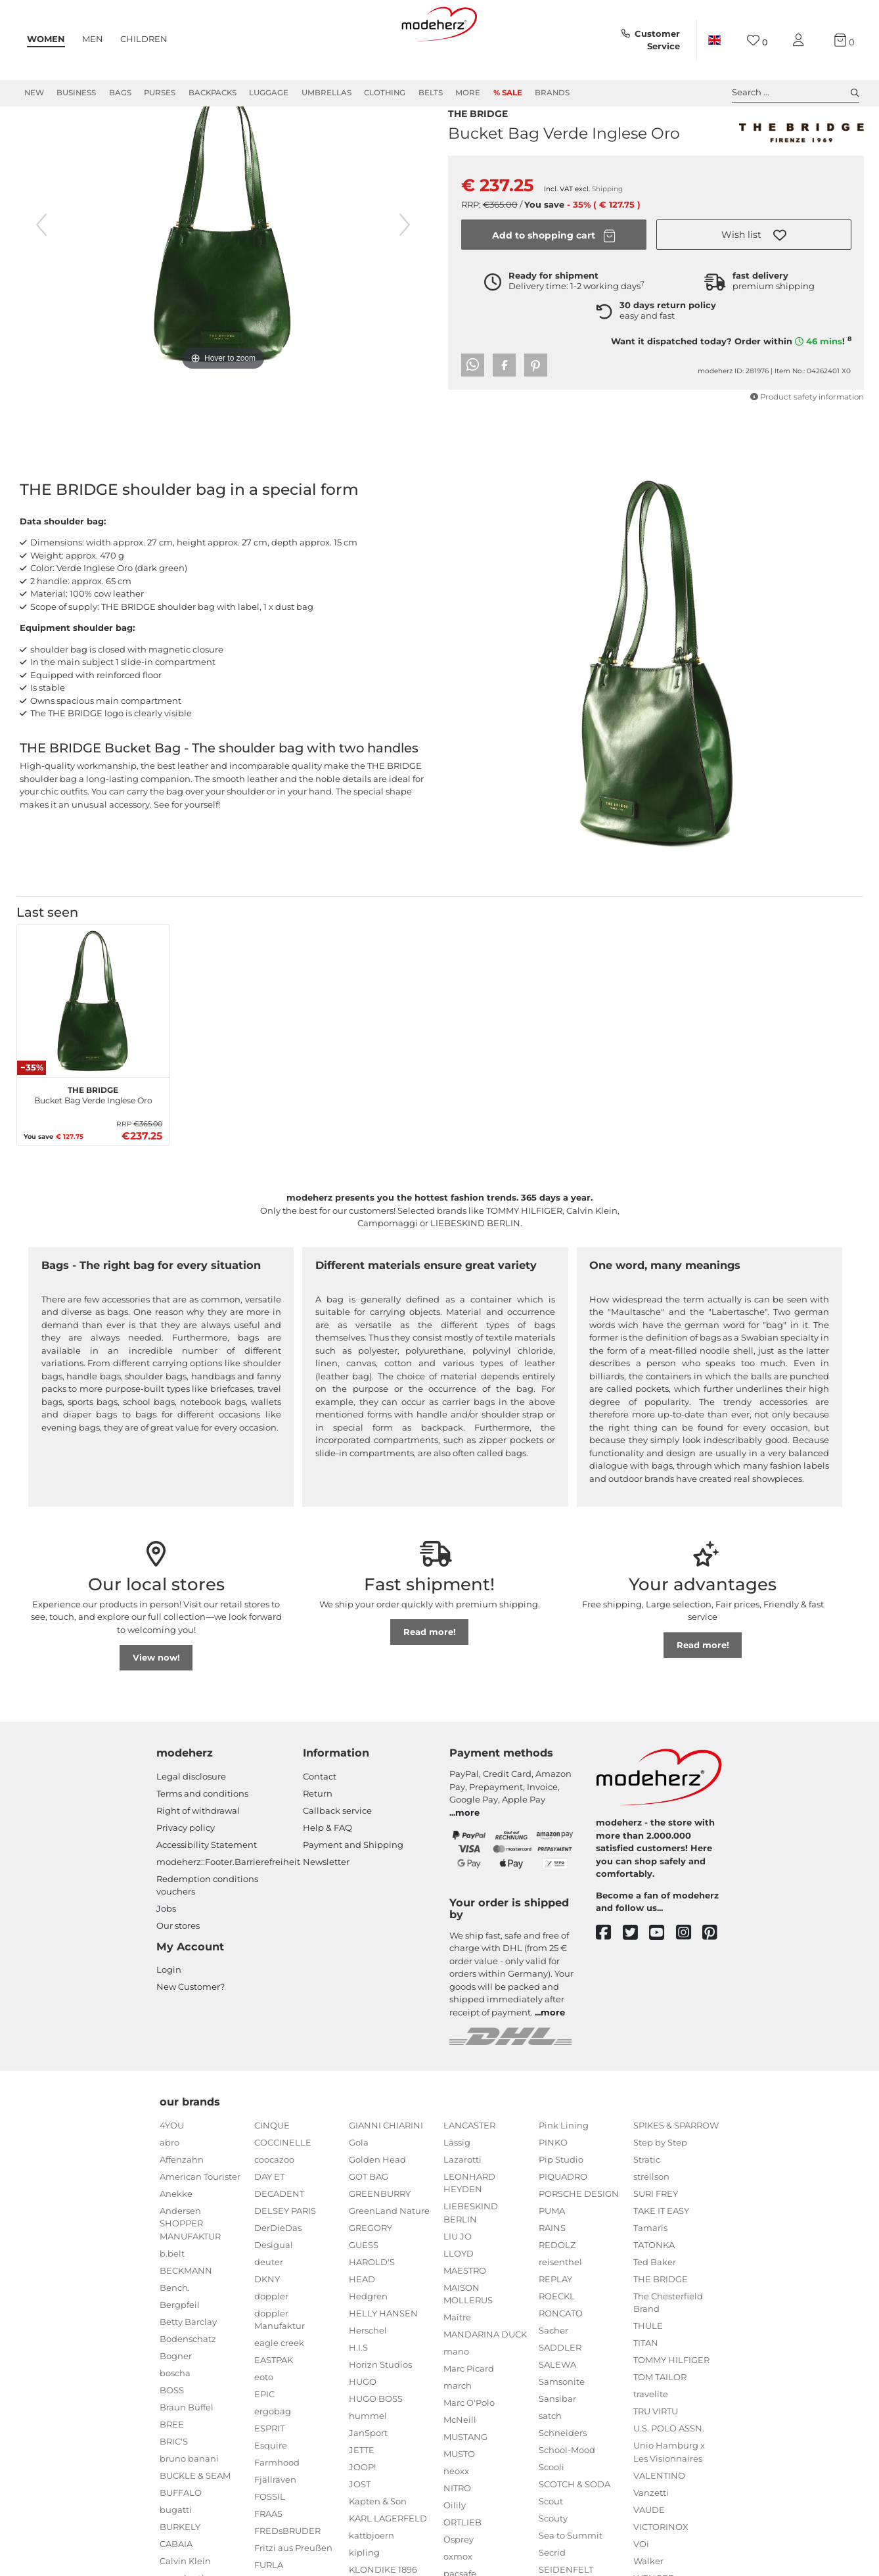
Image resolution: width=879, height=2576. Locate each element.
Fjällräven (275, 2516)
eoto (263, 2413)
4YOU (172, 2162)
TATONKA (654, 2281)
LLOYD (458, 2290)
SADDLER (560, 2384)
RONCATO (561, 2350)
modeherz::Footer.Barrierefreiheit (228, 1898)
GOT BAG (368, 2213)
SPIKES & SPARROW (676, 2162)
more (467, 1849)
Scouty (553, 2555)
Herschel (368, 2367)
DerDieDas (278, 2264)
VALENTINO (659, 2512)
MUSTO (459, 2490)
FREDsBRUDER (287, 2567)
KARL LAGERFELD (388, 2555)
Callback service (337, 1847)
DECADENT (279, 2230)
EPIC (264, 2431)
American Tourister (200, 2213)
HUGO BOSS (376, 2435)
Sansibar (557, 2435)
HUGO (362, 2418)
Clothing (384, 92)
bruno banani (189, 2495)
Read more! (429, 1668)
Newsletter (326, 1898)
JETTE (361, 2486)
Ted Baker (654, 2298)
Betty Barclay (188, 2358)
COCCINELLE (282, 2179)
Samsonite (562, 2418)
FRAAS (268, 2550)
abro (169, 2179)
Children (144, 39)
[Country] (714, 40)
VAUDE (649, 2546)
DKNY (267, 2316)
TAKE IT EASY (661, 2247)
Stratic (646, 2196)
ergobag (272, 2448)
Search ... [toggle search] (795, 92)
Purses (159, 92)
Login (168, 2006)
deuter (268, 2298)
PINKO (553, 2179)
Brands (552, 92)
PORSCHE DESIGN (579, 2230)
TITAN (645, 2379)
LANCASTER (469, 2162)
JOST (360, 2521)
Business (76, 92)
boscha (175, 2409)
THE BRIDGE (478, 137)
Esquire (270, 2482)
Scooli (551, 2503)
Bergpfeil (180, 2341)
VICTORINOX (660, 2563)
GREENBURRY (380, 2230)
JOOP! (362, 2503)
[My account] (801, 40)
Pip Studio (561, 2196)
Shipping (607, 214)
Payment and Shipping (353, 1881)
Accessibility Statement (206, 1881)
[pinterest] (715, 1969)
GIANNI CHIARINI (386, 2162)
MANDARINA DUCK (485, 2371)
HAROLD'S (372, 2298)
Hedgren (368, 2333)
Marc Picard (468, 2405)
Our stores (178, 1962)
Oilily (454, 2542)
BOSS (172, 2427)
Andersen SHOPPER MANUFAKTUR (190, 2260)
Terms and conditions (202, 1830)
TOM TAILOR (660, 2413)
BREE (172, 2461)
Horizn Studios (380, 2401)
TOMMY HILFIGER (671, 2396)
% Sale (507, 92)
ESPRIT (269, 2465)
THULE (648, 2362)
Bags (120, 92)
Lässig (456, 2179)
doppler (271, 2333)
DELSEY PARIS (285, 2247)
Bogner (176, 2392)
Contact (319, 1813)
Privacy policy (185, 1864)
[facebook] (609, 1969)
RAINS (552, 2264)
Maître (457, 2354)
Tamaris (650, 2264)
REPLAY (555, 2316)
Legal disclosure (191, 1813)
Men (92, 39)
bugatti (176, 2546)
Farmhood (277, 2499)
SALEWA (557, 2401)
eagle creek (279, 2379)
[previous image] (41, 261)
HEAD (362, 2316)
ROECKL (557, 2333)
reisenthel (560, 2298)
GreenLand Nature (389, 2247)
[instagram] (689, 1969)
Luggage (268, 92)
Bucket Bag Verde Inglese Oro (93, 1131)
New (34, 92)
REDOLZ (557, 2281)
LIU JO (457, 2273)
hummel (368, 2452)
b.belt (172, 2290)
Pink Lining (564, 2162)
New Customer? (190, 2023)
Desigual (273, 2281)
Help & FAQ (327, 1864)
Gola (359, 2179)
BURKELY (180, 2563)
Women (46, 39)
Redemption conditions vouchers (207, 1922)
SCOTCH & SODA (574, 2521)
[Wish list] (757, 40)
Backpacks (213, 92)
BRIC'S (174, 2478)
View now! (156, 1694)
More (467, 92)
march (457, 2422)
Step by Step (660, 2179)
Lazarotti (462, 2196)
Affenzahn (182, 2196)
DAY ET (269, 2213)
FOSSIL (269, 2533)
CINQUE (272, 2162)
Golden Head (377, 2196)
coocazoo (274, 2196)
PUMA (552, 2247)
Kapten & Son (378, 2538)
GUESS (363, 2281)
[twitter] (636, 1969)
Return (317, 1830)
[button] (753, 259)
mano (456, 2388)
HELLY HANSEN (383, 2350)
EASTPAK (273, 2396)
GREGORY (370, 2264)
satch (550, 2452)
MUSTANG (465, 2473)
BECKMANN (186, 2307)
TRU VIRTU (655, 2448)
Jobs (166, 1945)
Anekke (176, 2230)
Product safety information (807, 421)
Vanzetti (651, 2529)
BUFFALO (181, 2529)
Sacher (553, 2367)
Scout (551, 2538)
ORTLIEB (462, 2559)
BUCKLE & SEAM (195, 2512)
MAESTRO (464, 2307)
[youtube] (662, 1969)
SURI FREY (655, 2230)
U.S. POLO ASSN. (668, 2465)
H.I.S (358, 2384)
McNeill (459, 2456)
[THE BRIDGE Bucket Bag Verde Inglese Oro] (93, 1037)
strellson (651, 2213)
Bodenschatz (188, 2375)
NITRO (457, 2524)
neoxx (456, 2507)
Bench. (175, 2324)
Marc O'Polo (469, 2439)
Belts (430, 92)
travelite (650, 2431)
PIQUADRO (563, 2213)
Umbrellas (326, 92)
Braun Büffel (187, 2444)
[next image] (404, 261)
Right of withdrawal (198, 1847)
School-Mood (567, 2486)
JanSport (368, 2469)
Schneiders (563, 2469)
